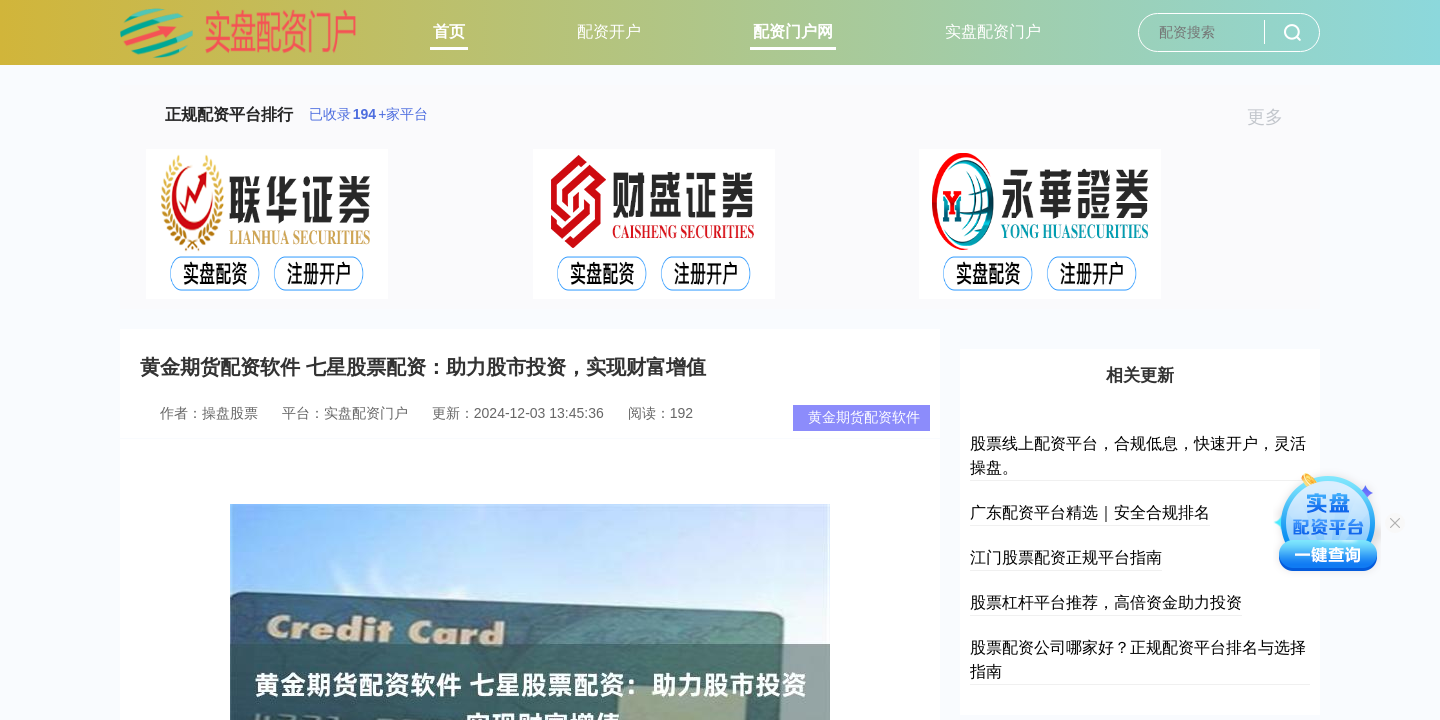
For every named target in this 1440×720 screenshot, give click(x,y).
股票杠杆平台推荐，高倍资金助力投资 (1106, 602)
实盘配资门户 (993, 31)
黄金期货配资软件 (864, 417)
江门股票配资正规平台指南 (1066, 557)
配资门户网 (793, 31)
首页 (449, 31)
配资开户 (609, 31)
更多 (1273, 117)
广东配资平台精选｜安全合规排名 (1090, 512)
